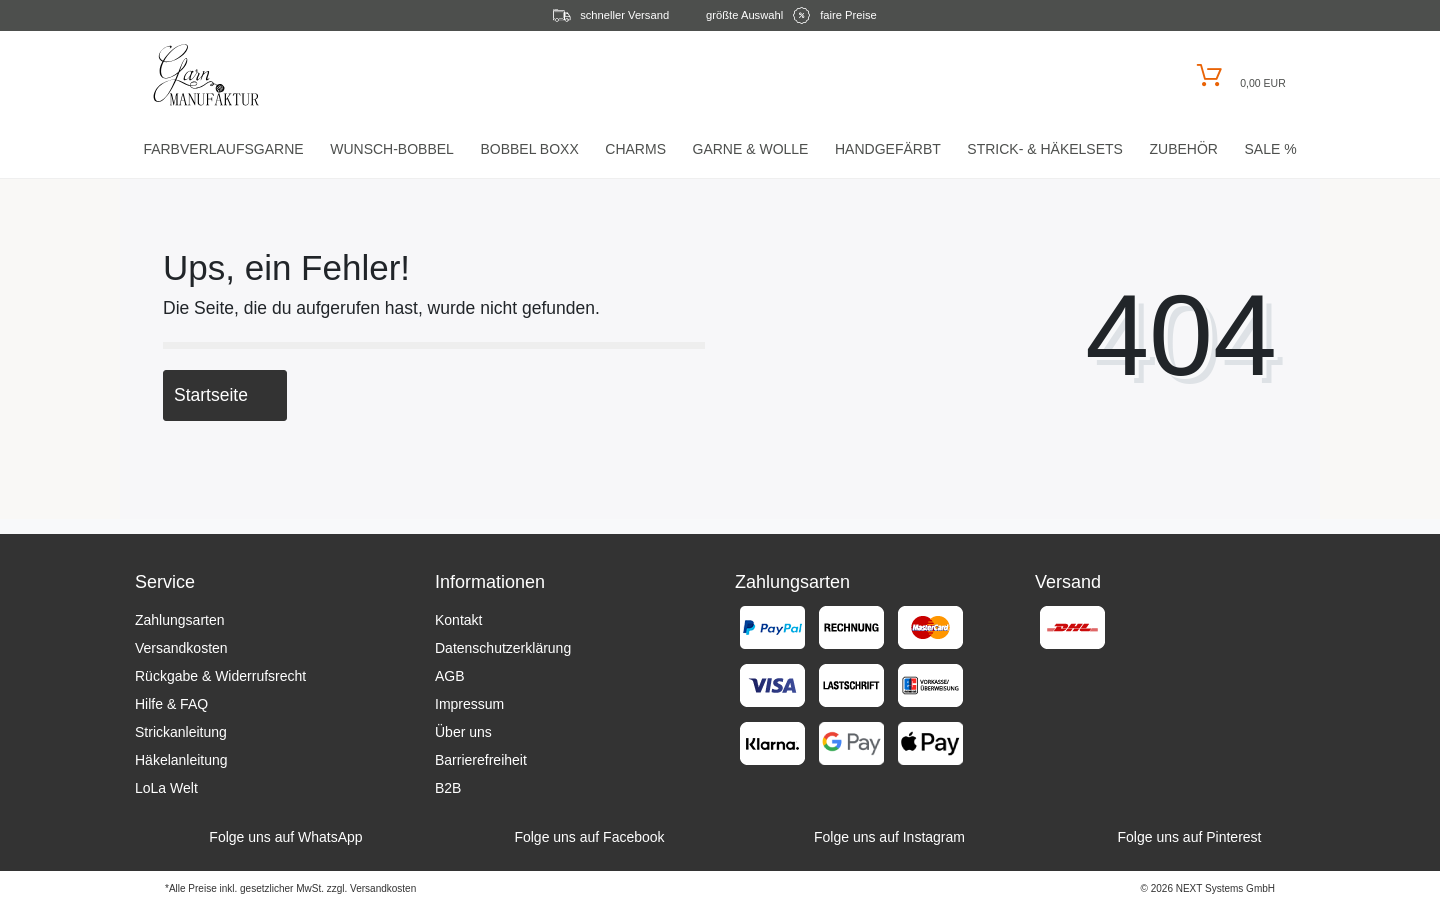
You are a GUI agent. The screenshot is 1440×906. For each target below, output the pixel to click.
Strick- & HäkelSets (1045, 149)
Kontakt (458, 620)
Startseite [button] (225, 395)
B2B (448, 788)
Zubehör (1183, 149)
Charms (635, 149)
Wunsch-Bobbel (392, 149)
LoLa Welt (166, 788)
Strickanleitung (181, 732)
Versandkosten (181, 648)
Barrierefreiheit (481, 760)
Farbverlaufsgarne (223, 149)
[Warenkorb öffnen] (1238, 75)
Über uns (463, 732)
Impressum (469, 704)
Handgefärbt (888, 149)
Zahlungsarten (180, 620)
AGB (450, 676)
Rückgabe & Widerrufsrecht (220, 676)
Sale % (1270, 149)
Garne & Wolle (751, 149)
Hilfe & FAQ (171, 704)
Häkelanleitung (181, 760)
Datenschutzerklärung (503, 648)
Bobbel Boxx (529, 149)
